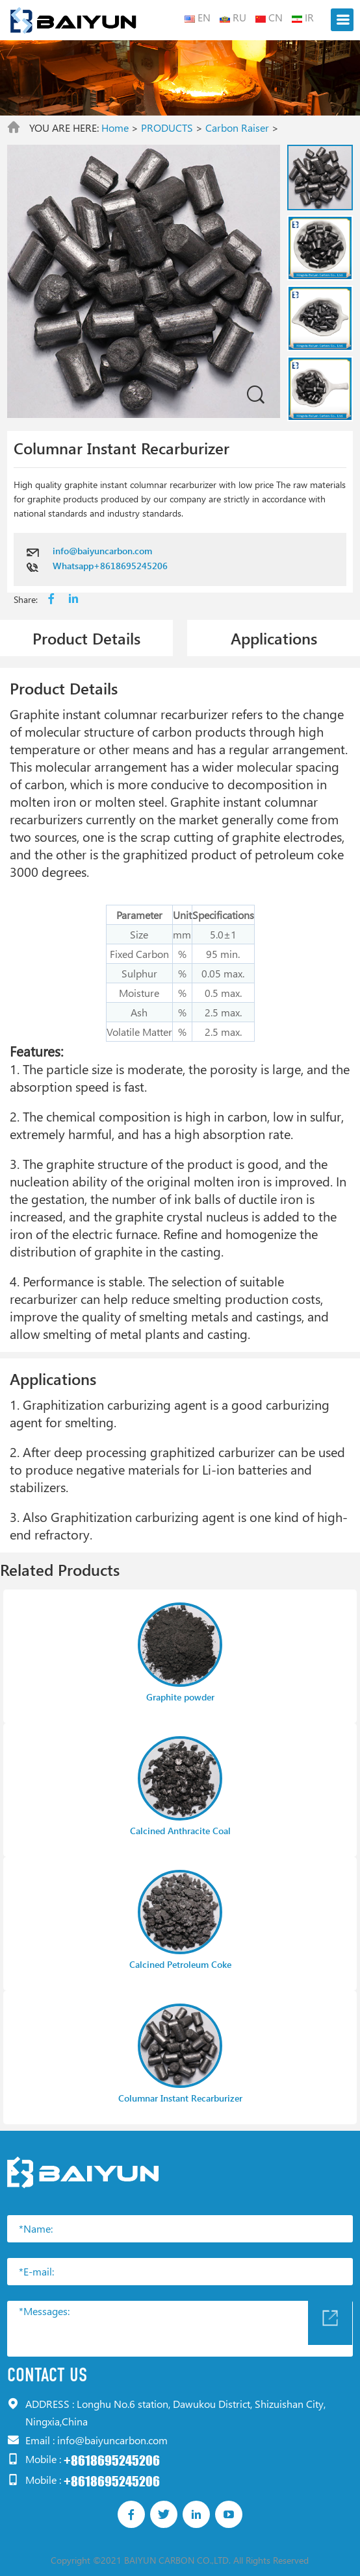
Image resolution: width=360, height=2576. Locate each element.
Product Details (86, 638)
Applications (274, 638)
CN (269, 17)
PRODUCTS (167, 127)
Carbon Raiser (237, 127)
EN (198, 17)
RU (233, 17)
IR (303, 17)
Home (115, 127)
